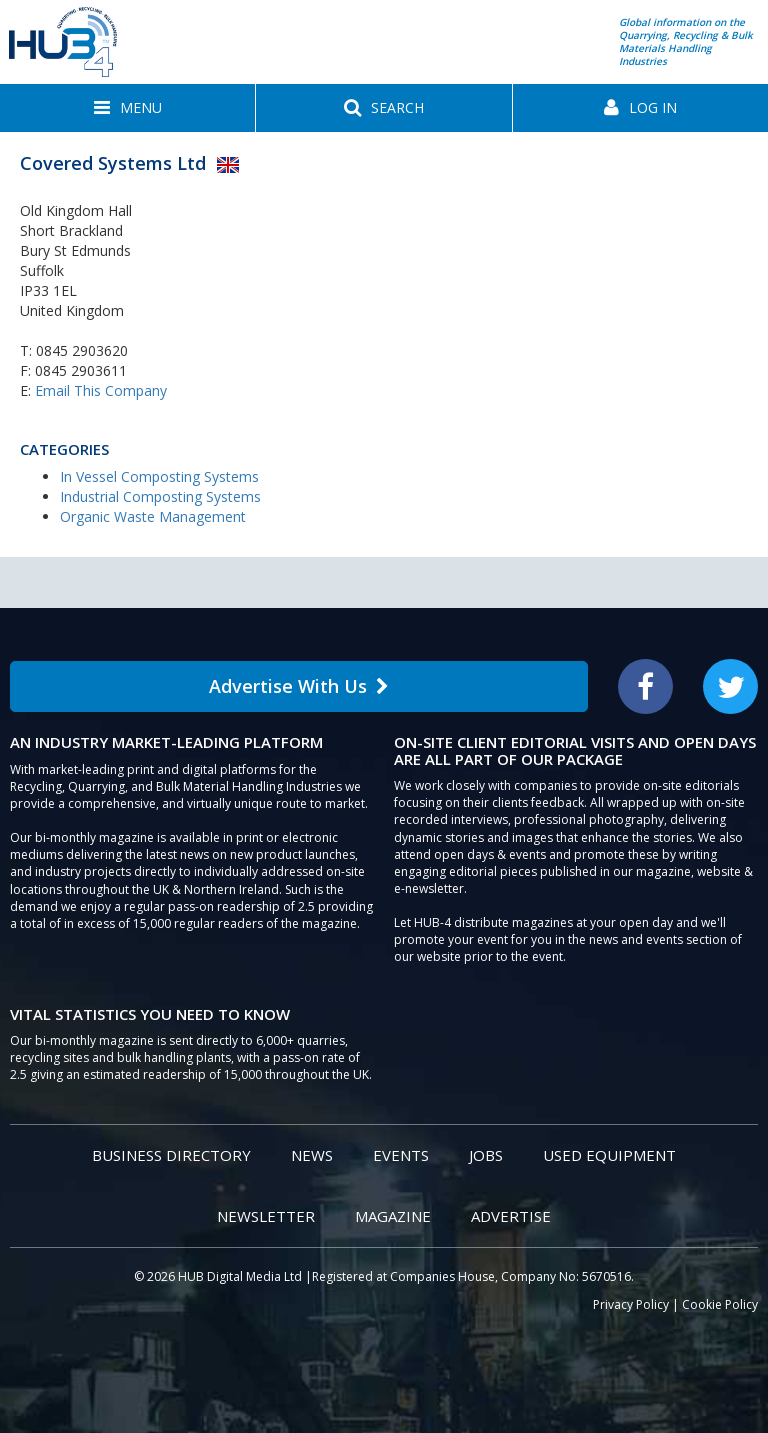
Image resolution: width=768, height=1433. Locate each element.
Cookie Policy (720, 1304)
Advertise (511, 1216)
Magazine (393, 1216)
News (312, 1155)
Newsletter (266, 1216)
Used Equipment (609, 1155)
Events (401, 1155)
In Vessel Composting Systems (159, 476)
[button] (127, 108)
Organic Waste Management (153, 516)
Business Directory (171, 1155)
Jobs (486, 1155)
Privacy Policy (631, 1304)
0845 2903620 (82, 350)
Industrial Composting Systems (160, 496)
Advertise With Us (299, 686)
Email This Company (101, 390)
